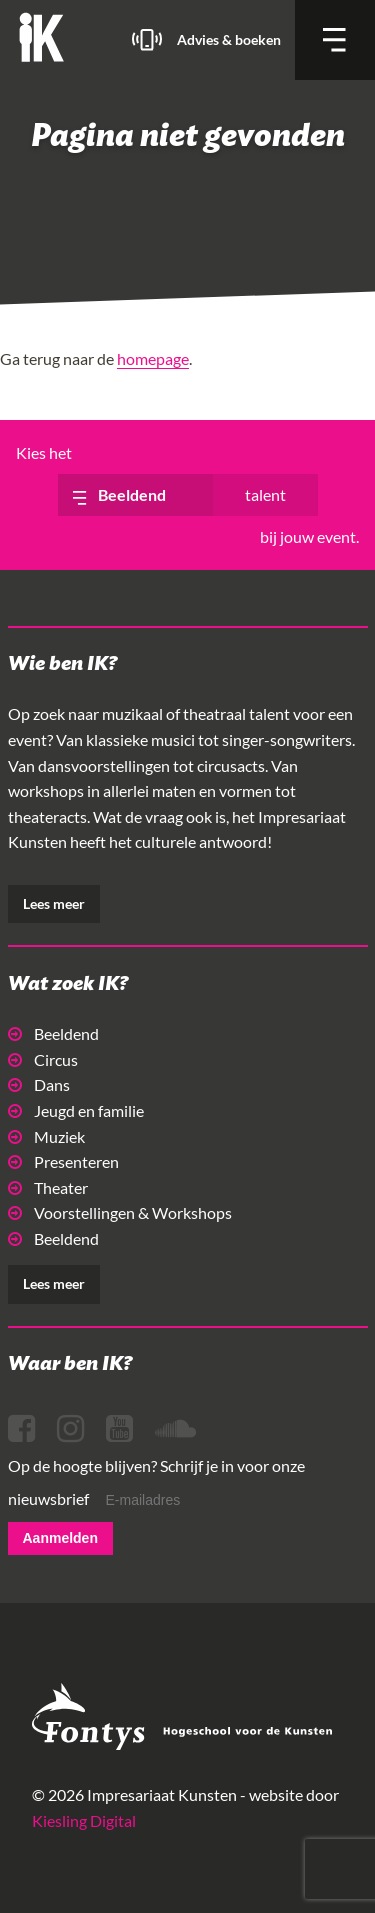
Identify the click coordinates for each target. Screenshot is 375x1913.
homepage (153, 358)
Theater (48, 1187)
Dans (39, 1084)
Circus (43, 1059)
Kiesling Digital (84, 1820)
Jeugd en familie (76, 1110)
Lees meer (54, 903)
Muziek (46, 1136)
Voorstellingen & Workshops (120, 1212)
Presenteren (63, 1161)
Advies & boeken (229, 39)
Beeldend (53, 1033)
